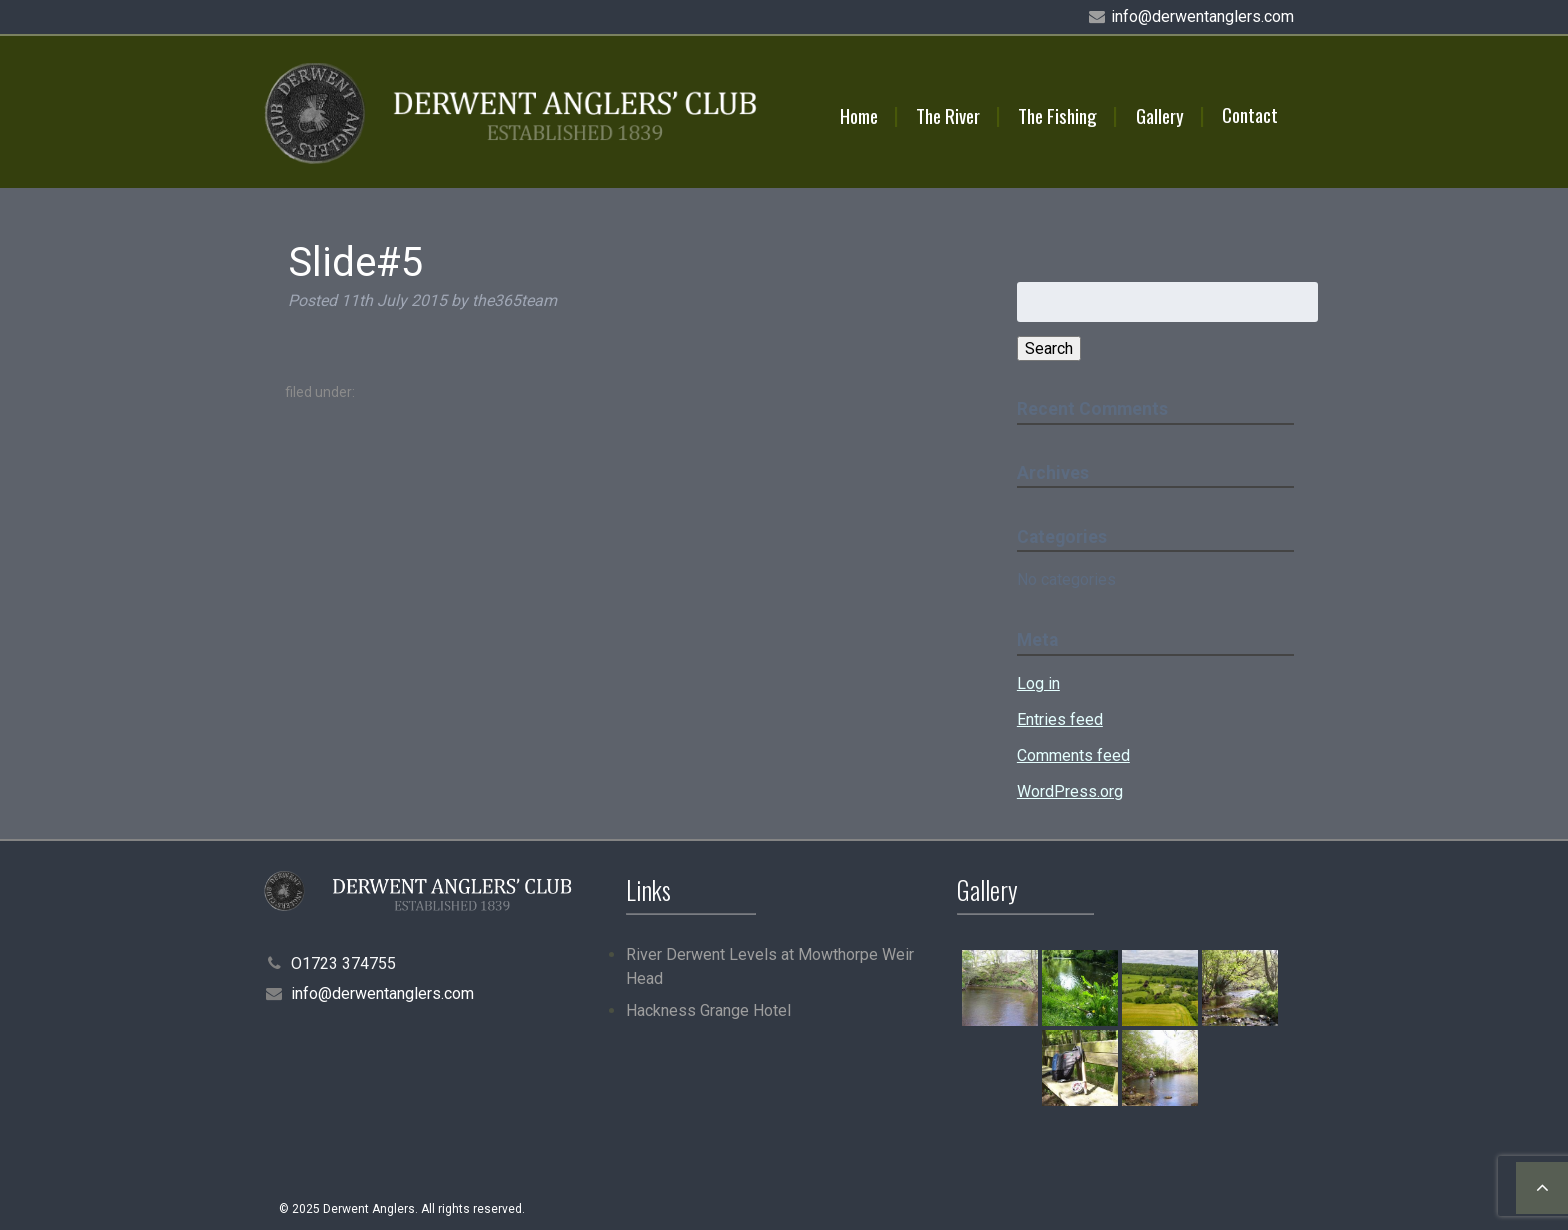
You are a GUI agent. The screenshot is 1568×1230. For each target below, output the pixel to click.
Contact (1250, 114)
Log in (1038, 683)
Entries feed (1060, 719)
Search (1049, 348)
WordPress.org (1070, 791)
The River (948, 115)
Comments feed (1073, 755)
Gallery (1160, 115)
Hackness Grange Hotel (708, 1010)
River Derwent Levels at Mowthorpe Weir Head (770, 966)
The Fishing (1057, 115)
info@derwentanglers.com (1202, 16)
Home (859, 115)
